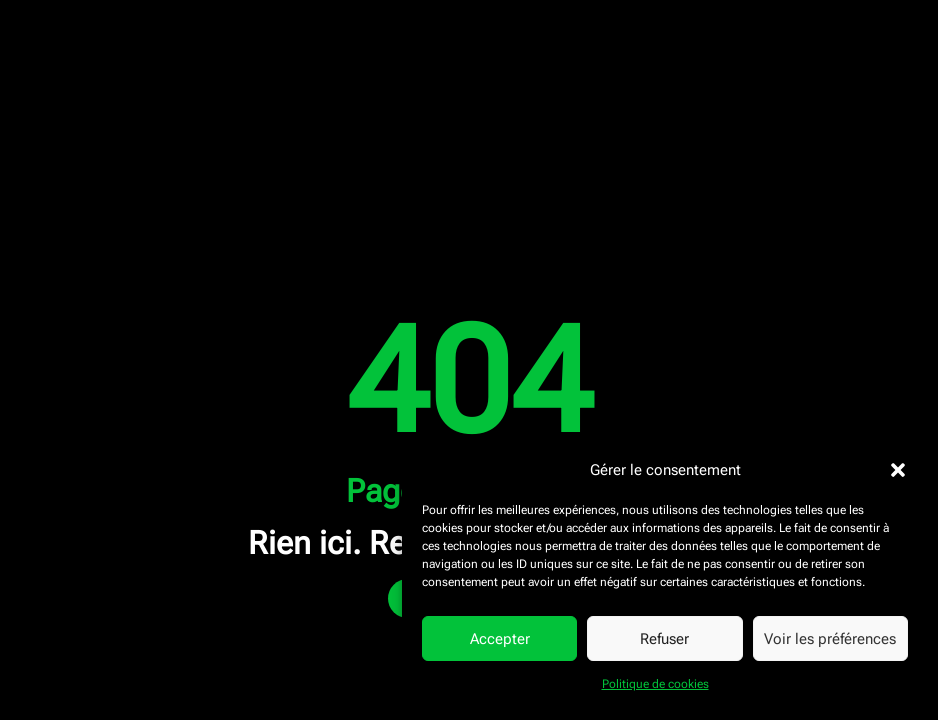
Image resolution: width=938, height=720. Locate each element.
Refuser (664, 639)
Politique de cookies (655, 684)
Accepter (500, 639)
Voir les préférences (830, 639)
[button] (898, 470)
